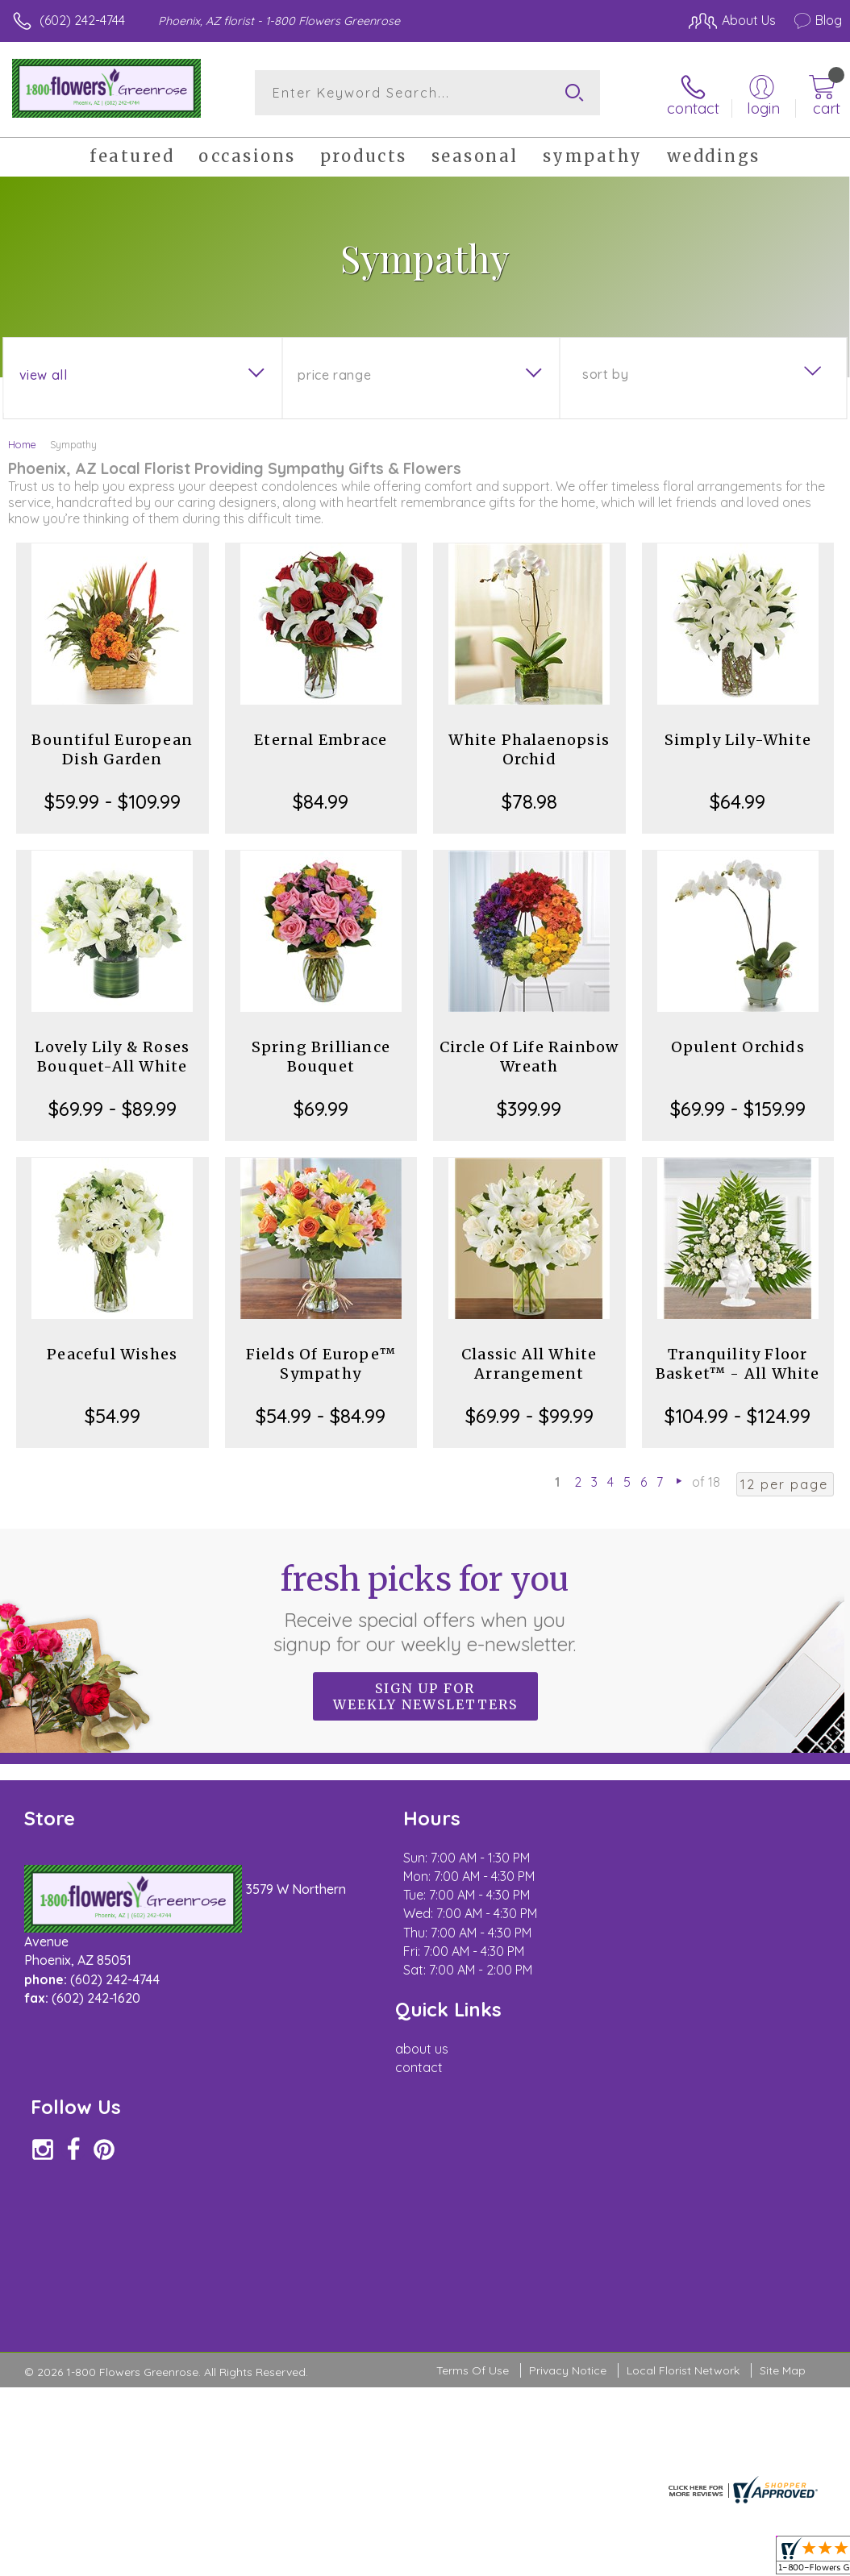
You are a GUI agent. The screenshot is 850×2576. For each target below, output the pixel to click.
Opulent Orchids (738, 1044)
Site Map (783, 2088)
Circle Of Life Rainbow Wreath (529, 1054)
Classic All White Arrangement (529, 1361)
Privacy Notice (567, 2088)
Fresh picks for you (425, 1605)
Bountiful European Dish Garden (112, 747)
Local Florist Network (683, 2088)
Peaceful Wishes (112, 1351)
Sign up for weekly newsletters (425, 1694)
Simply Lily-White (738, 737)
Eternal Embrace (320, 737)
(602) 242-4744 (82, 20)
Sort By (605, 372)
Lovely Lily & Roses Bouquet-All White (112, 1054)
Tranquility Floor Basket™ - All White (738, 1361)
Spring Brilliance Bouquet (321, 1054)
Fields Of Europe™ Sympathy (321, 1361)
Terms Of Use (472, 2088)
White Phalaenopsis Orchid (529, 747)
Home (22, 441)
